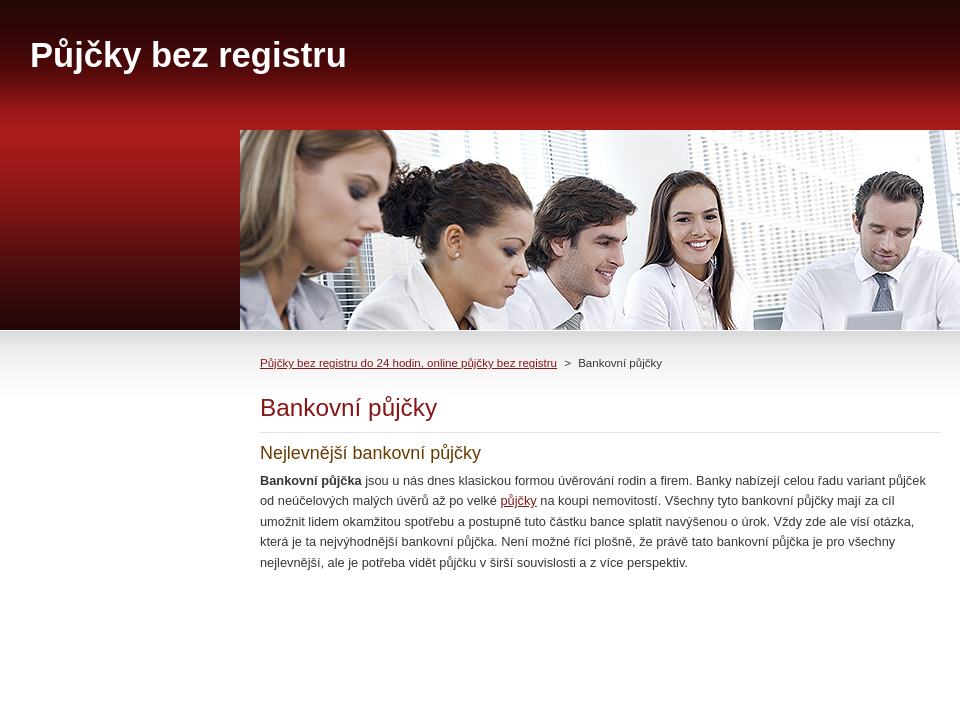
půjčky (518, 500)
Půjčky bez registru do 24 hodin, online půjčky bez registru (408, 363)
